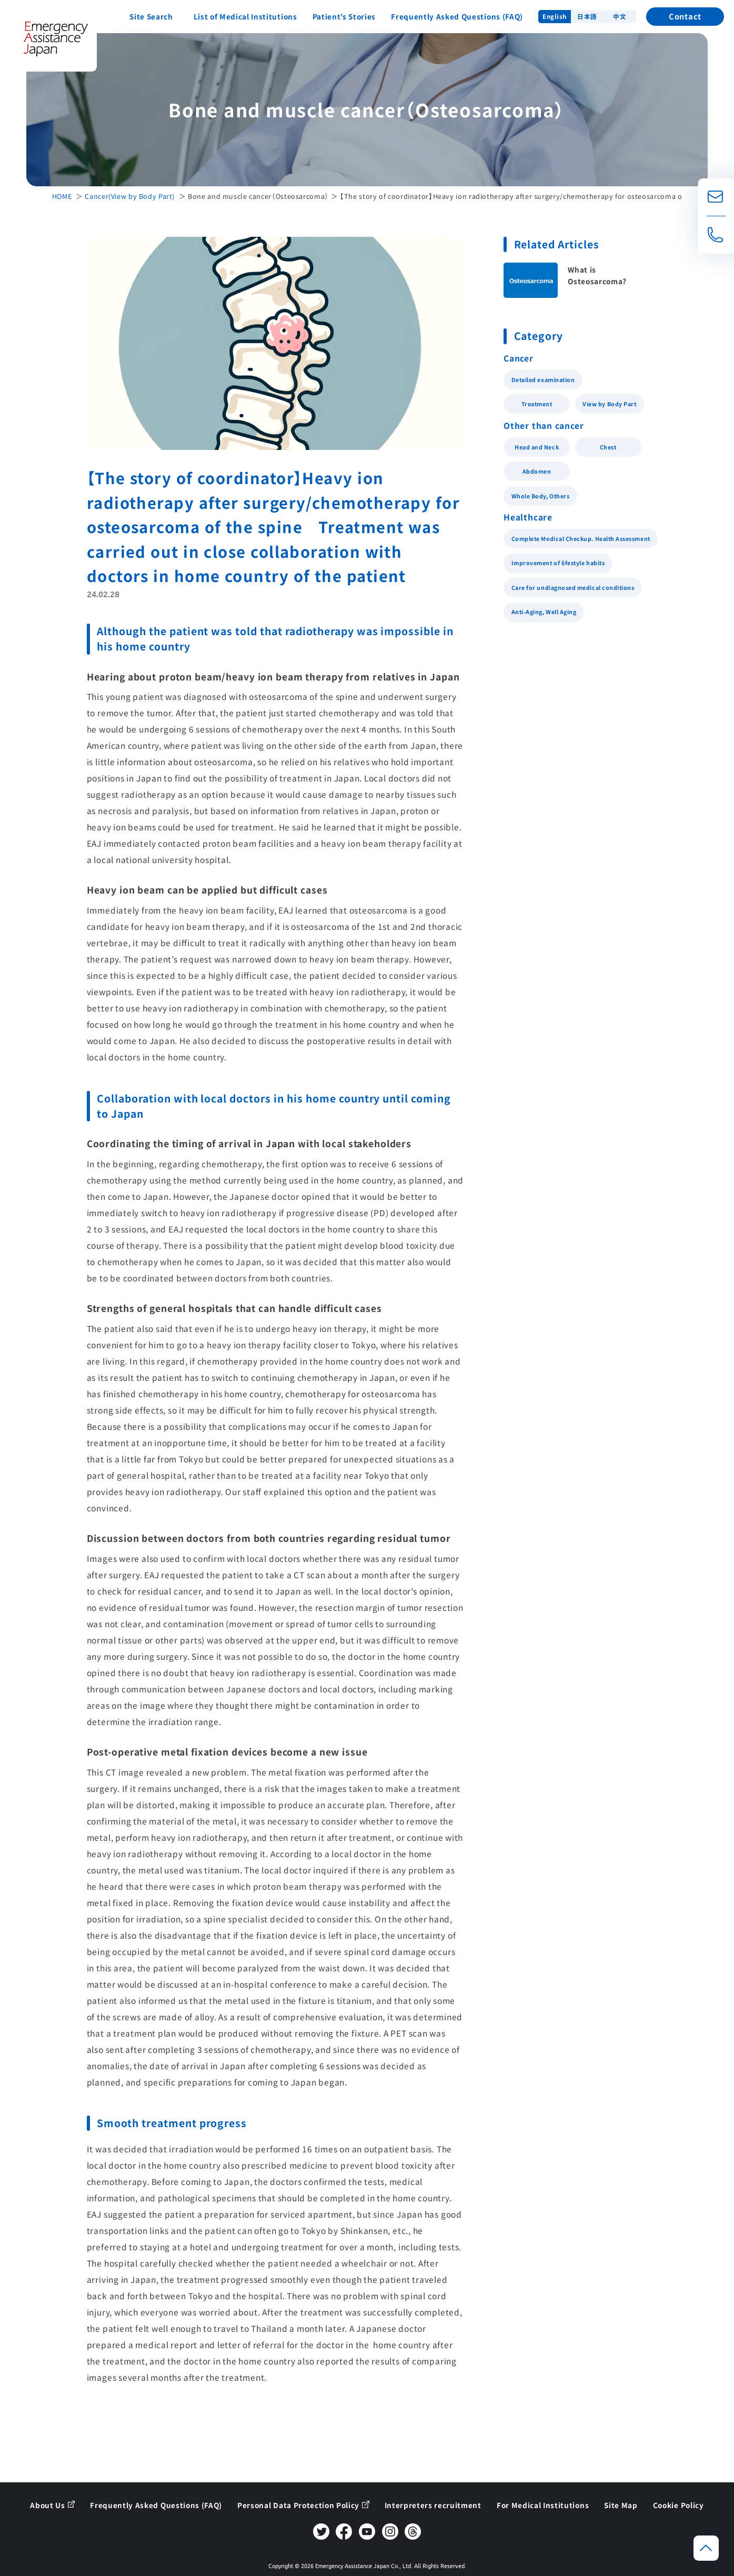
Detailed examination (543, 380)
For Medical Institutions (543, 2505)
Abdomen (536, 471)
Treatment (536, 404)
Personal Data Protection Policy (298, 2505)
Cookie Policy (678, 2505)
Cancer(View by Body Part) (130, 196)
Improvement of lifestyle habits (558, 563)
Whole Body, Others (540, 496)
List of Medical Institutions (245, 16)
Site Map (620, 2505)
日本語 (587, 16)
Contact (685, 16)
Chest (608, 447)
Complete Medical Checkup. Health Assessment (580, 539)
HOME (62, 196)
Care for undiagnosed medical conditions (573, 588)
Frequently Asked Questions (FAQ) (457, 16)
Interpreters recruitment (433, 2505)
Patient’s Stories (344, 16)
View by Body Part (609, 404)
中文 (619, 16)
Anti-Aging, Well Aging (544, 612)
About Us (47, 2505)
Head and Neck (537, 447)
